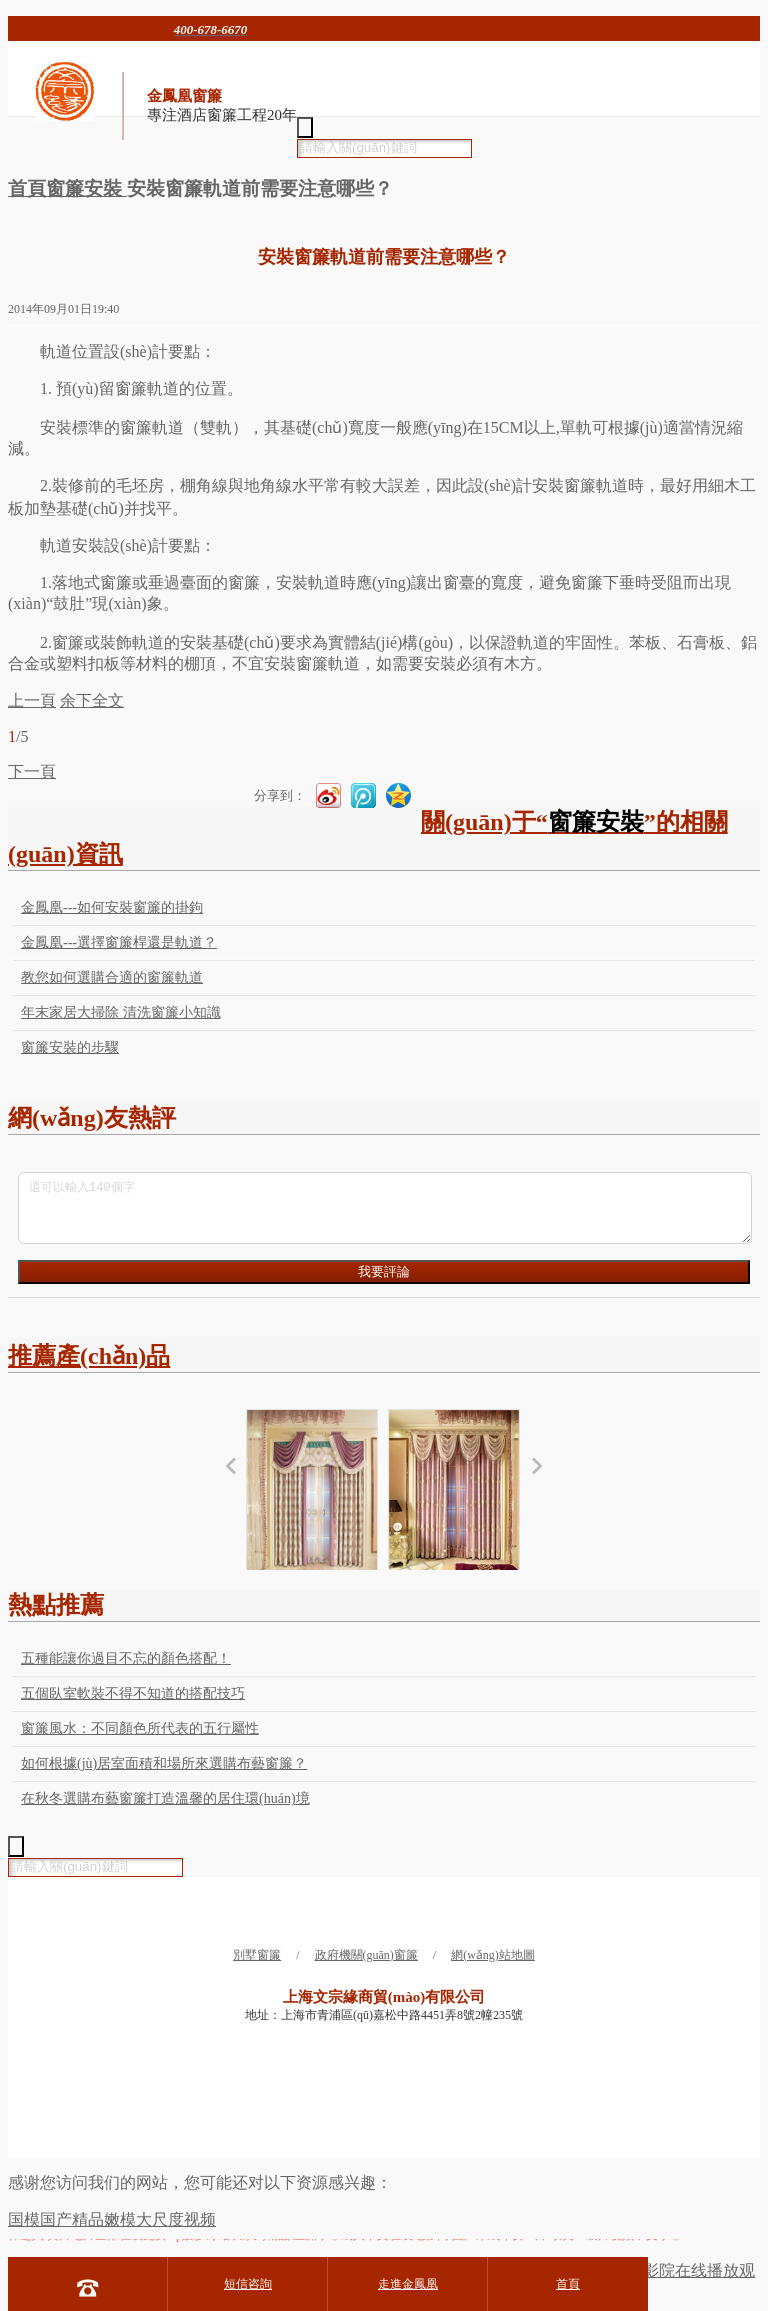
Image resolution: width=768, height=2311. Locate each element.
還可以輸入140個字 (385, 1208)
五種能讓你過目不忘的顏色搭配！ (126, 1658)
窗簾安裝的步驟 (70, 1047)
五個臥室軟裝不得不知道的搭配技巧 (133, 1693)
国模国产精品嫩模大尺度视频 (112, 2219)
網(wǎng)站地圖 (493, 1955)
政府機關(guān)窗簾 (366, 1955)
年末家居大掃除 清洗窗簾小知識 (121, 1012)
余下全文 (92, 700)
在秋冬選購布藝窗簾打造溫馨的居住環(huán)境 (165, 1798)
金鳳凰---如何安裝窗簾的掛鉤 (112, 907)
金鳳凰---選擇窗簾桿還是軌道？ (119, 942)
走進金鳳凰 (408, 2284)
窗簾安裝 (86, 188)
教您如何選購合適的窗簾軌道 (112, 977)
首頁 (27, 188)
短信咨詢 (248, 2284)
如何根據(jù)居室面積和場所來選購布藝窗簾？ (164, 1763)
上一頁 (32, 700)
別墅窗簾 (257, 1955)
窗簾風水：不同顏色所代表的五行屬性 (140, 1728)
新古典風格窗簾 (312, 1505)
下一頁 (32, 771)
